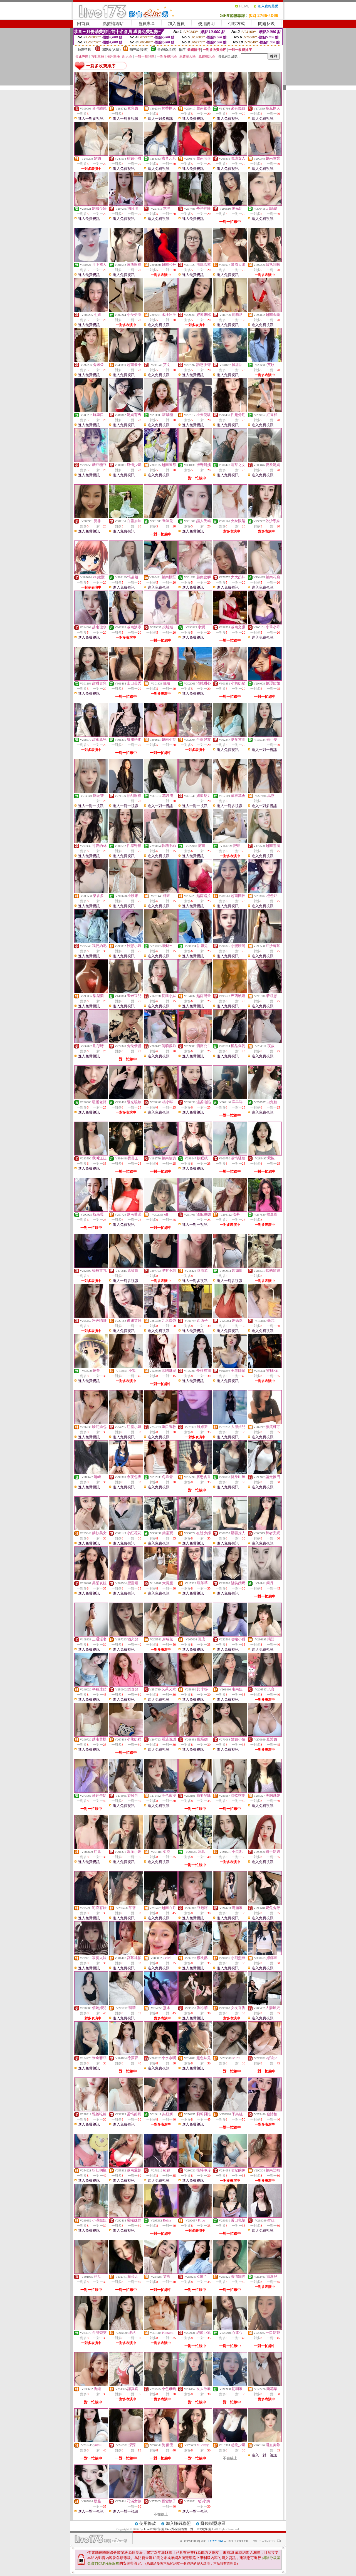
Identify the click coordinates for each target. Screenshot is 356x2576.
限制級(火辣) (111, 49)
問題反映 (266, 23)
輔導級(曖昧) (139, 49)
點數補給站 (113, 23)
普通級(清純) (166, 49)
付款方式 (236, 23)
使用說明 (206, 23)
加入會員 (176, 23)
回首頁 (83, 23)
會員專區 (146, 23)
